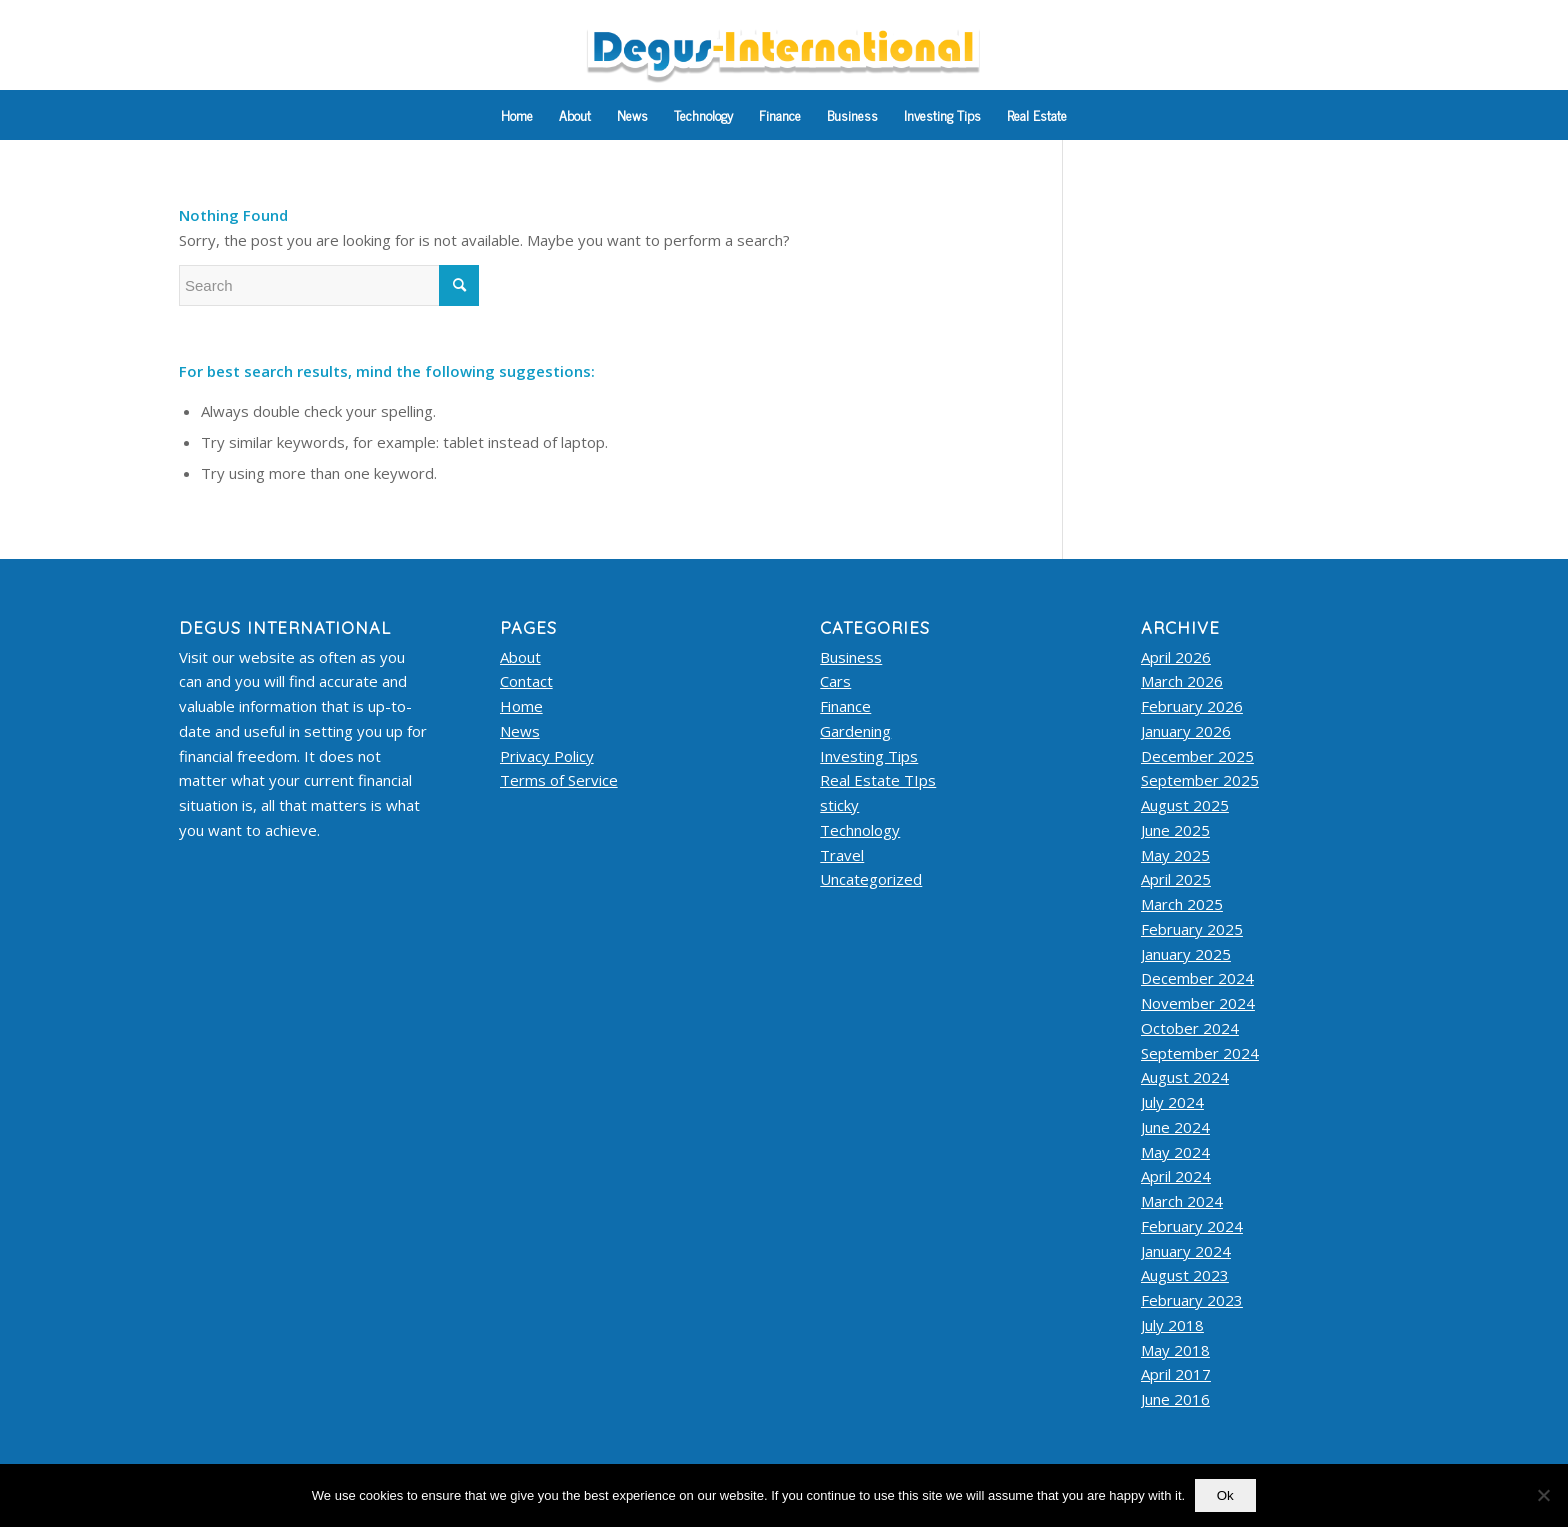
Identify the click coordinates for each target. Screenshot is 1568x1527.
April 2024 (1176, 1176)
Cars (835, 681)
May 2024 (1175, 1152)
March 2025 (1182, 904)
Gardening (855, 731)
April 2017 (1176, 1374)
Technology (860, 830)
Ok (1225, 1495)
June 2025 (1175, 830)
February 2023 (1192, 1300)
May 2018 (1175, 1350)
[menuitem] (517, 115)
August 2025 (1185, 805)
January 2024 (1186, 1251)
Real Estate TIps (878, 780)
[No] (1543, 1496)
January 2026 (1186, 731)
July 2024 (1172, 1102)
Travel (842, 855)
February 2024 (1192, 1226)
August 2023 (1185, 1275)
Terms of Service (559, 780)
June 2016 (1175, 1399)
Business (851, 657)
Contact (526, 681)
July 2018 (1172, 1325)
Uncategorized (871, 879)
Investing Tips (869, 756)
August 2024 (1185, 1077)
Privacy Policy (547, 756)
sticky (839, 805)
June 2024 (1175, 1127)
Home (521, 706)
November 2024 (1198, 1003)
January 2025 (1186, 954)
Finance (845, 706)
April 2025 (1176, 879)
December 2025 (1197, 756)
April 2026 (1176, 657)
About (520, 657)
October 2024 (1190, 1028)
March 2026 (1182, 681)
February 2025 (1192, 929)
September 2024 (1200, 1053)
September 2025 (1200, 780)
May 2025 (1175, 855)
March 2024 (1182, 1201)
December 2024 (1197, 978)
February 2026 (1192, 706)
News (520, 731)
